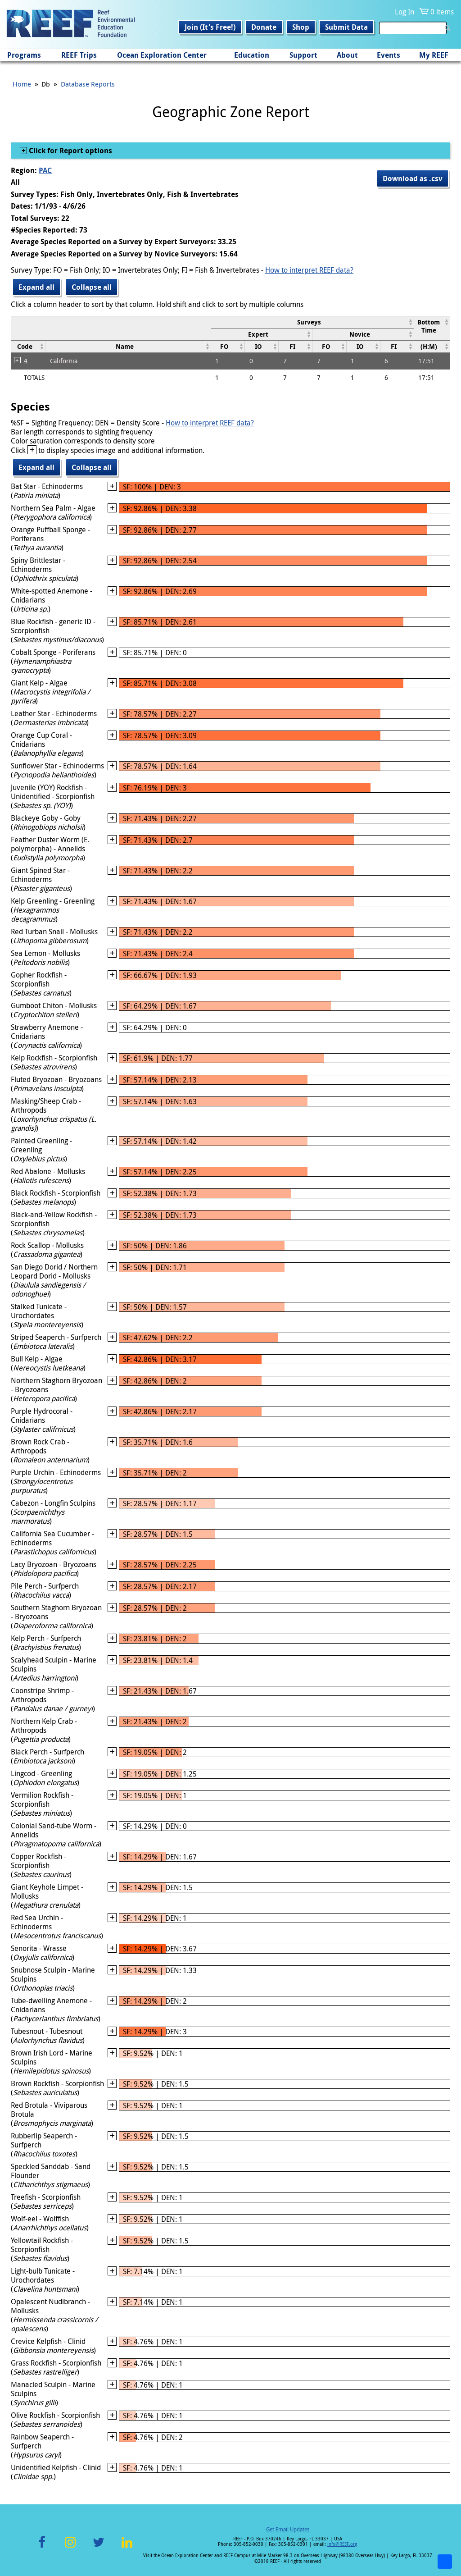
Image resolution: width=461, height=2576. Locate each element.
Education (251, 55)
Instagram (70, 2547)
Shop (300, 27)
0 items (442, 12)
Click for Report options (69, 150)
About (347, 55)
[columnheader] (312, 322)
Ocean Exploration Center (162, 55)
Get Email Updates (287, 2529)
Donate (263, 27)
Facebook (42, 2547)
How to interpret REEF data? (309, 270)
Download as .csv (413, 178)
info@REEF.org (342, 2544)
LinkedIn (126, 2547)
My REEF (433, 55)
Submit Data (346, 27)
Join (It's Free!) (210, 27)
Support (303, 55)
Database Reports (88, 83)
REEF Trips (79, 55)
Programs (24, 55)
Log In (404, 12)
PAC (45, 170)
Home (22, 83)
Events (388, 55)
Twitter (98, 2547)
